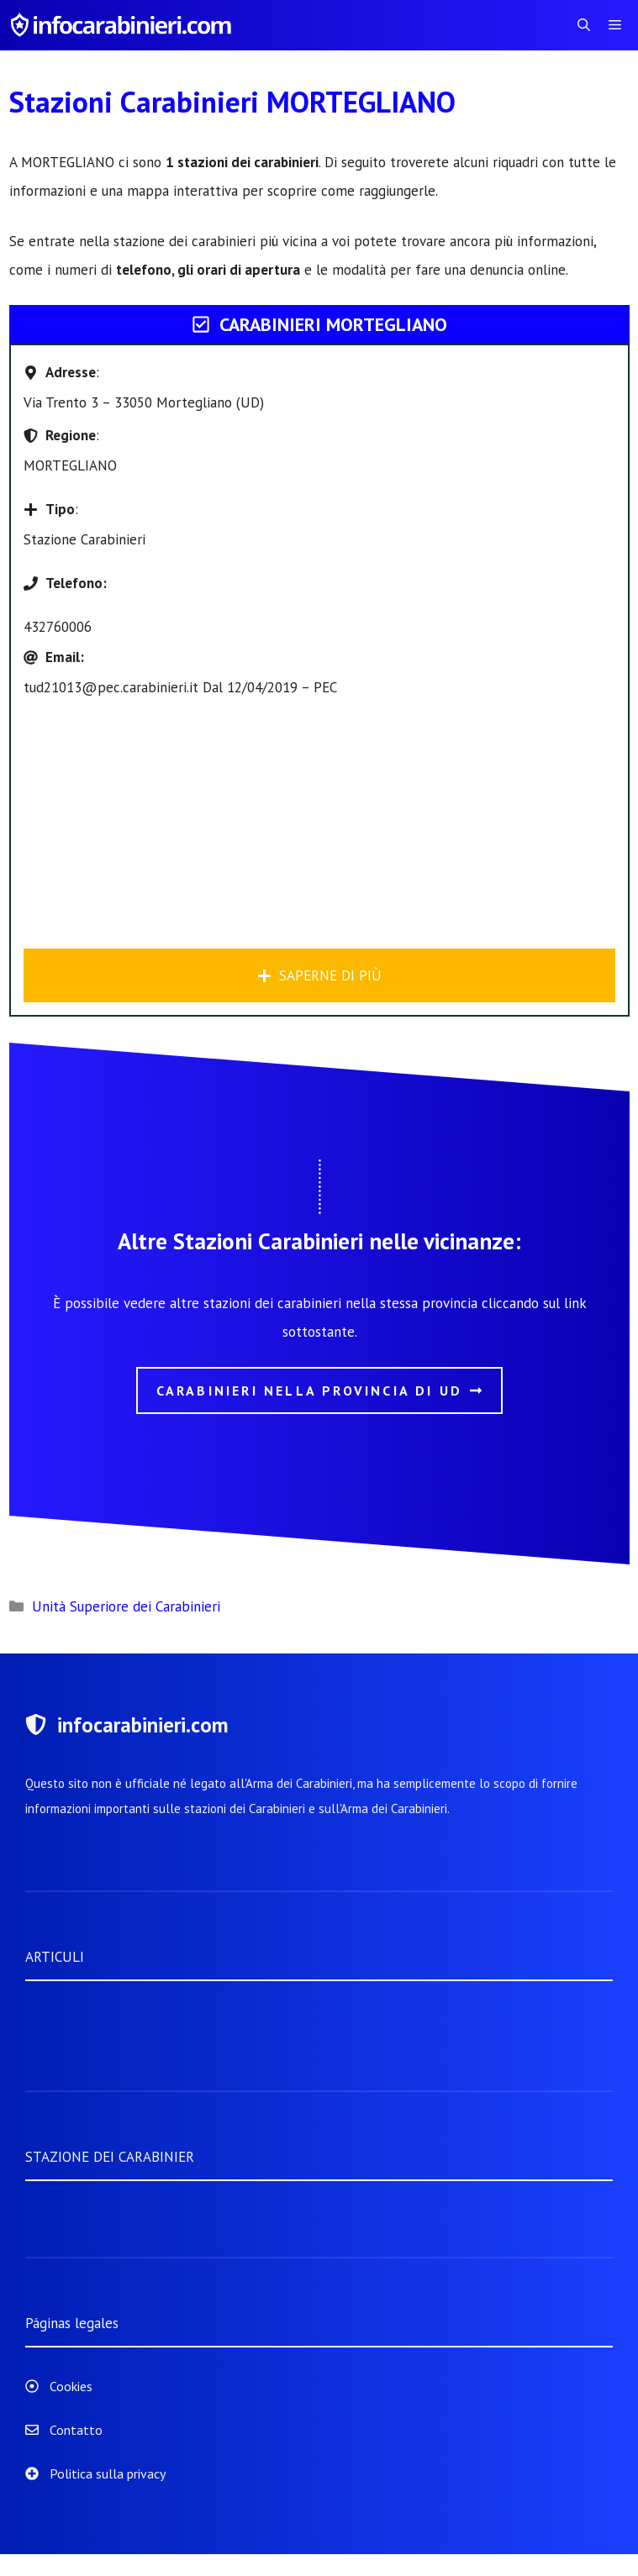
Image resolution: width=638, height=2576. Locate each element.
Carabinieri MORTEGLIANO (333, 324)
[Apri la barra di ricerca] (583, 25)
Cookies (71, 2386)
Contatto (76, 2429)
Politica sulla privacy (108, 2473)
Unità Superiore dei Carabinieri (126, 1606)
